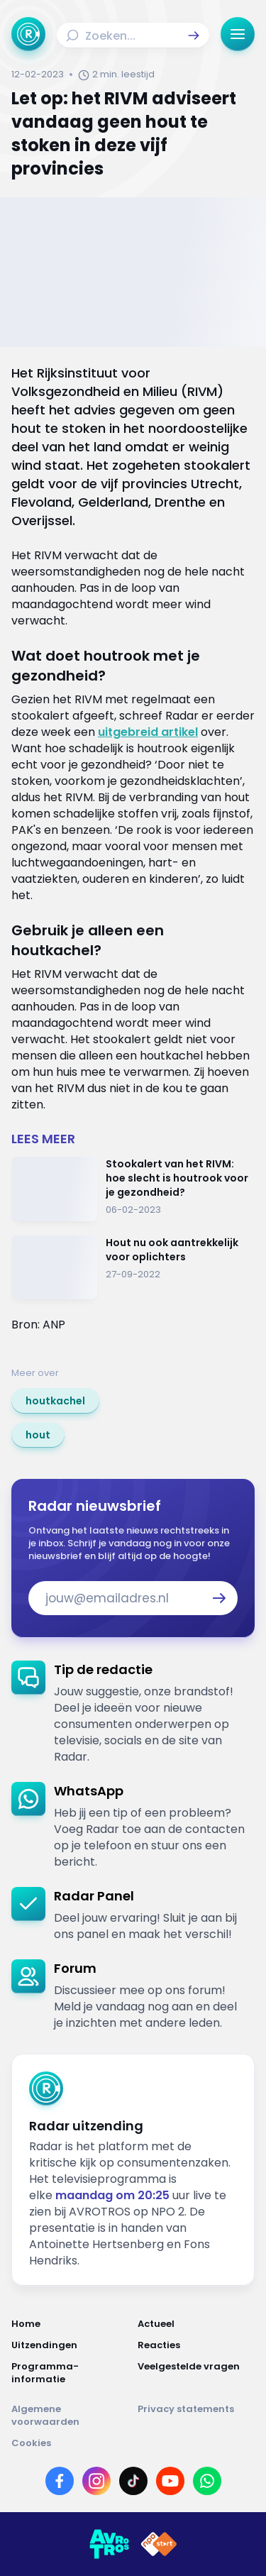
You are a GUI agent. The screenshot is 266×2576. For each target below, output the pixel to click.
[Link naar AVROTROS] (109, 2544)
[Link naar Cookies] (133, 2443)
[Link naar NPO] (158, 2544)
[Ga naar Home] (28, 34)
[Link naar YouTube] (170, 2481)
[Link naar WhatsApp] (207, 2481)
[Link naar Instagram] (96, 2481)
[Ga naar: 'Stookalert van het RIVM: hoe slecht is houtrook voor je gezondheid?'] (133, 1189)
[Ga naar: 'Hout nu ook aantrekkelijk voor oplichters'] (133, 1267)
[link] (55, 1401)
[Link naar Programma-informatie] (70, 2373)
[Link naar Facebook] (59, 2481)
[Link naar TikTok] (133, 2481)
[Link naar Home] (70, 2324)
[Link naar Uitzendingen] (70, 2345)
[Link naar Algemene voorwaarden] (70, 2415)
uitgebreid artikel (148, 732)
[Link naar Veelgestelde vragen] (196, 2373)
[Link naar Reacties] (196, 2345)
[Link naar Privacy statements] (196, 2415)
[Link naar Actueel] (196, 2324)
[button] (194, 35)
